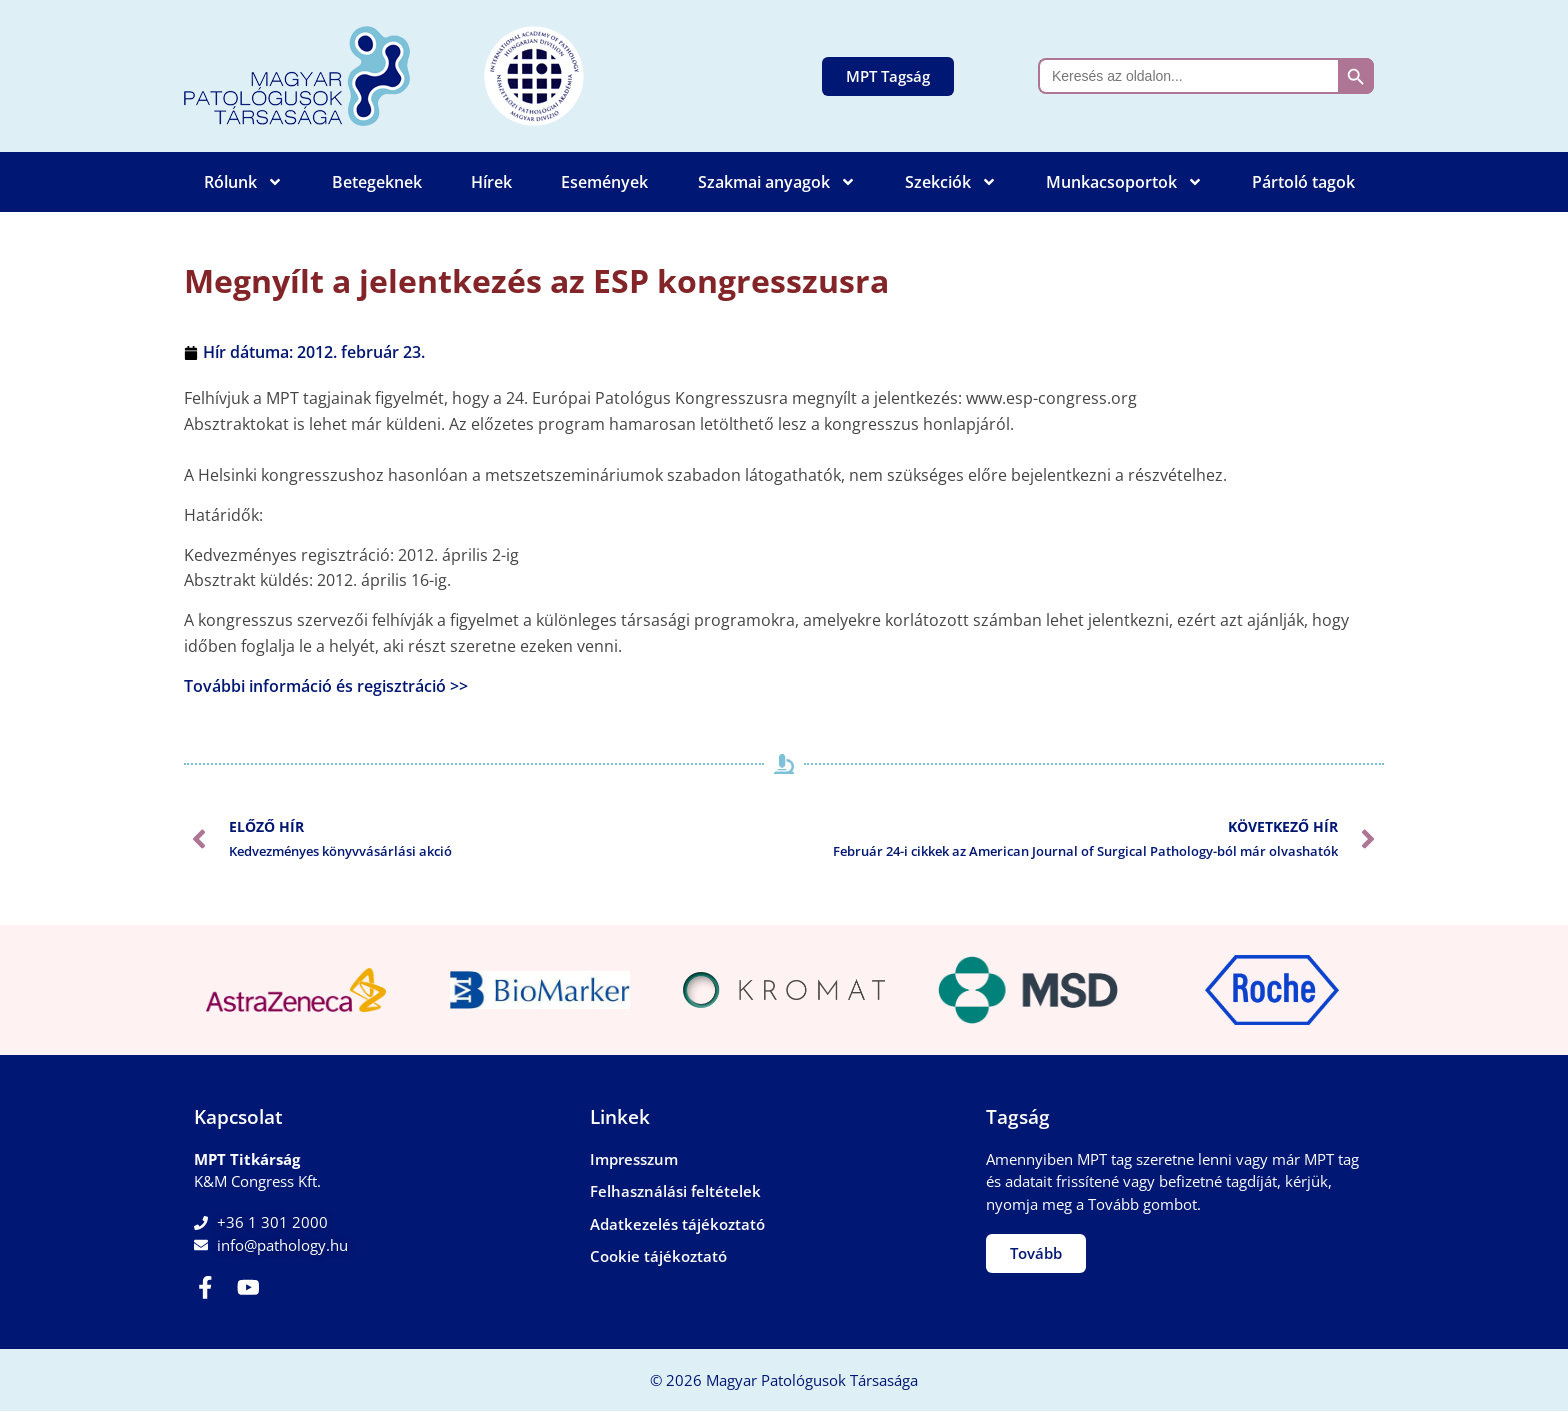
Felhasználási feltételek (675, 1191)
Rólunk (243, 182)
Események (604, 182)
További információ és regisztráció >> (326, 686)
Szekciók (951, 182)
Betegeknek (377, 182)
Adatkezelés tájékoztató (677, 1224)
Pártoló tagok (1303, 182)
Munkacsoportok (1124, 182)
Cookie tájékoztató (658, 1256)
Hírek (491, 182)
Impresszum (634, 1159)
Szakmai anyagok (777, 182)
